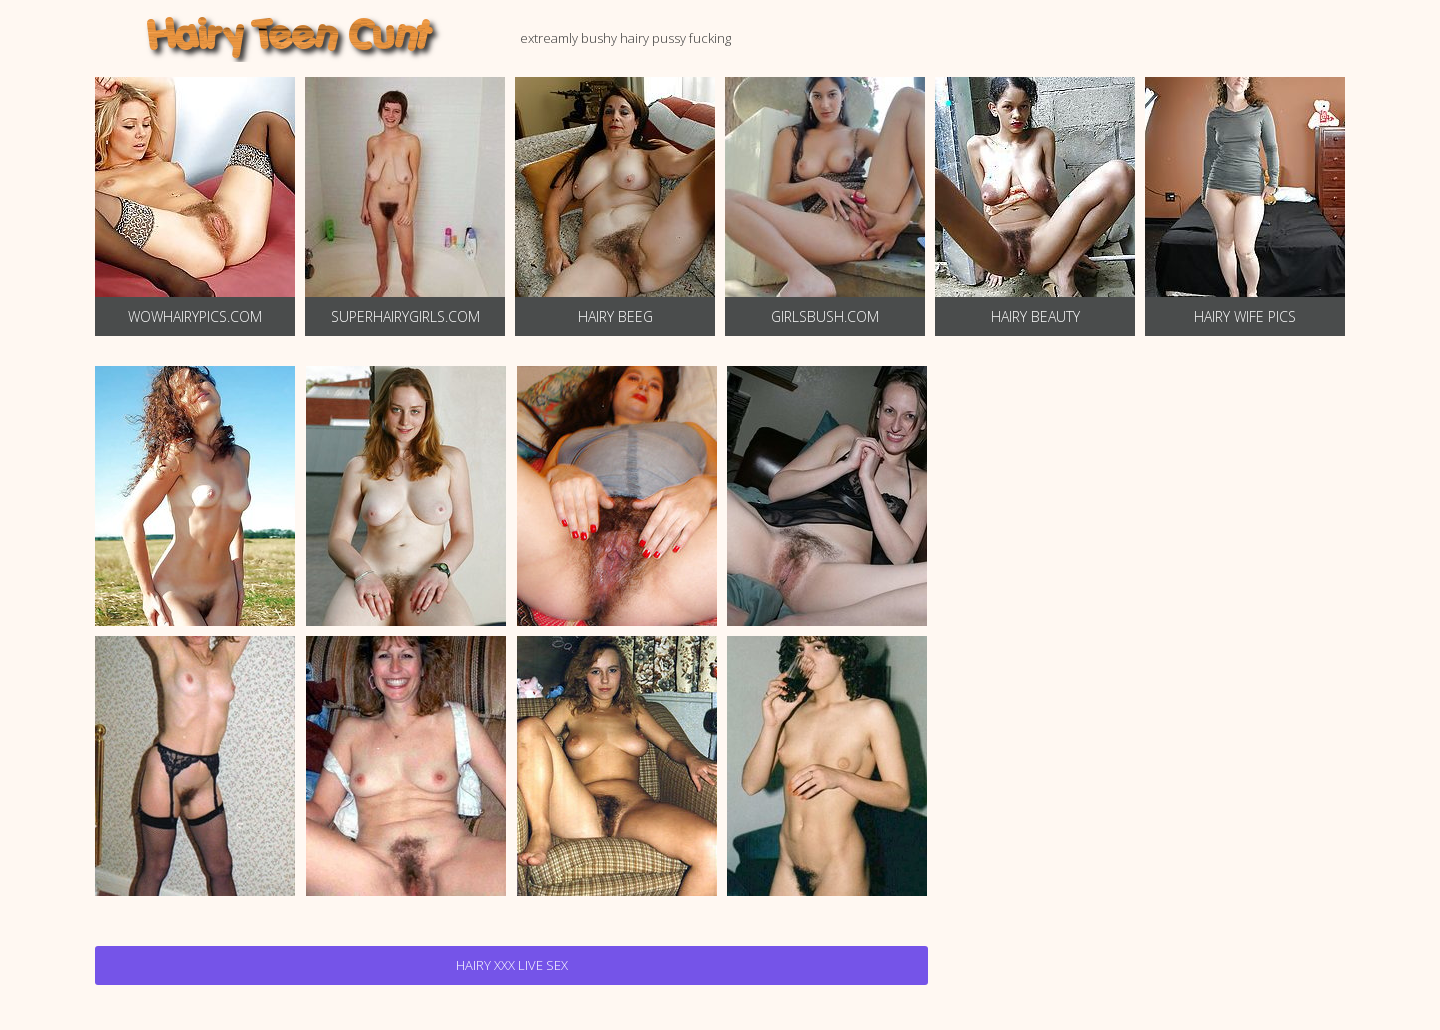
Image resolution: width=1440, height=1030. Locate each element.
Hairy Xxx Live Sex (512, 965)
